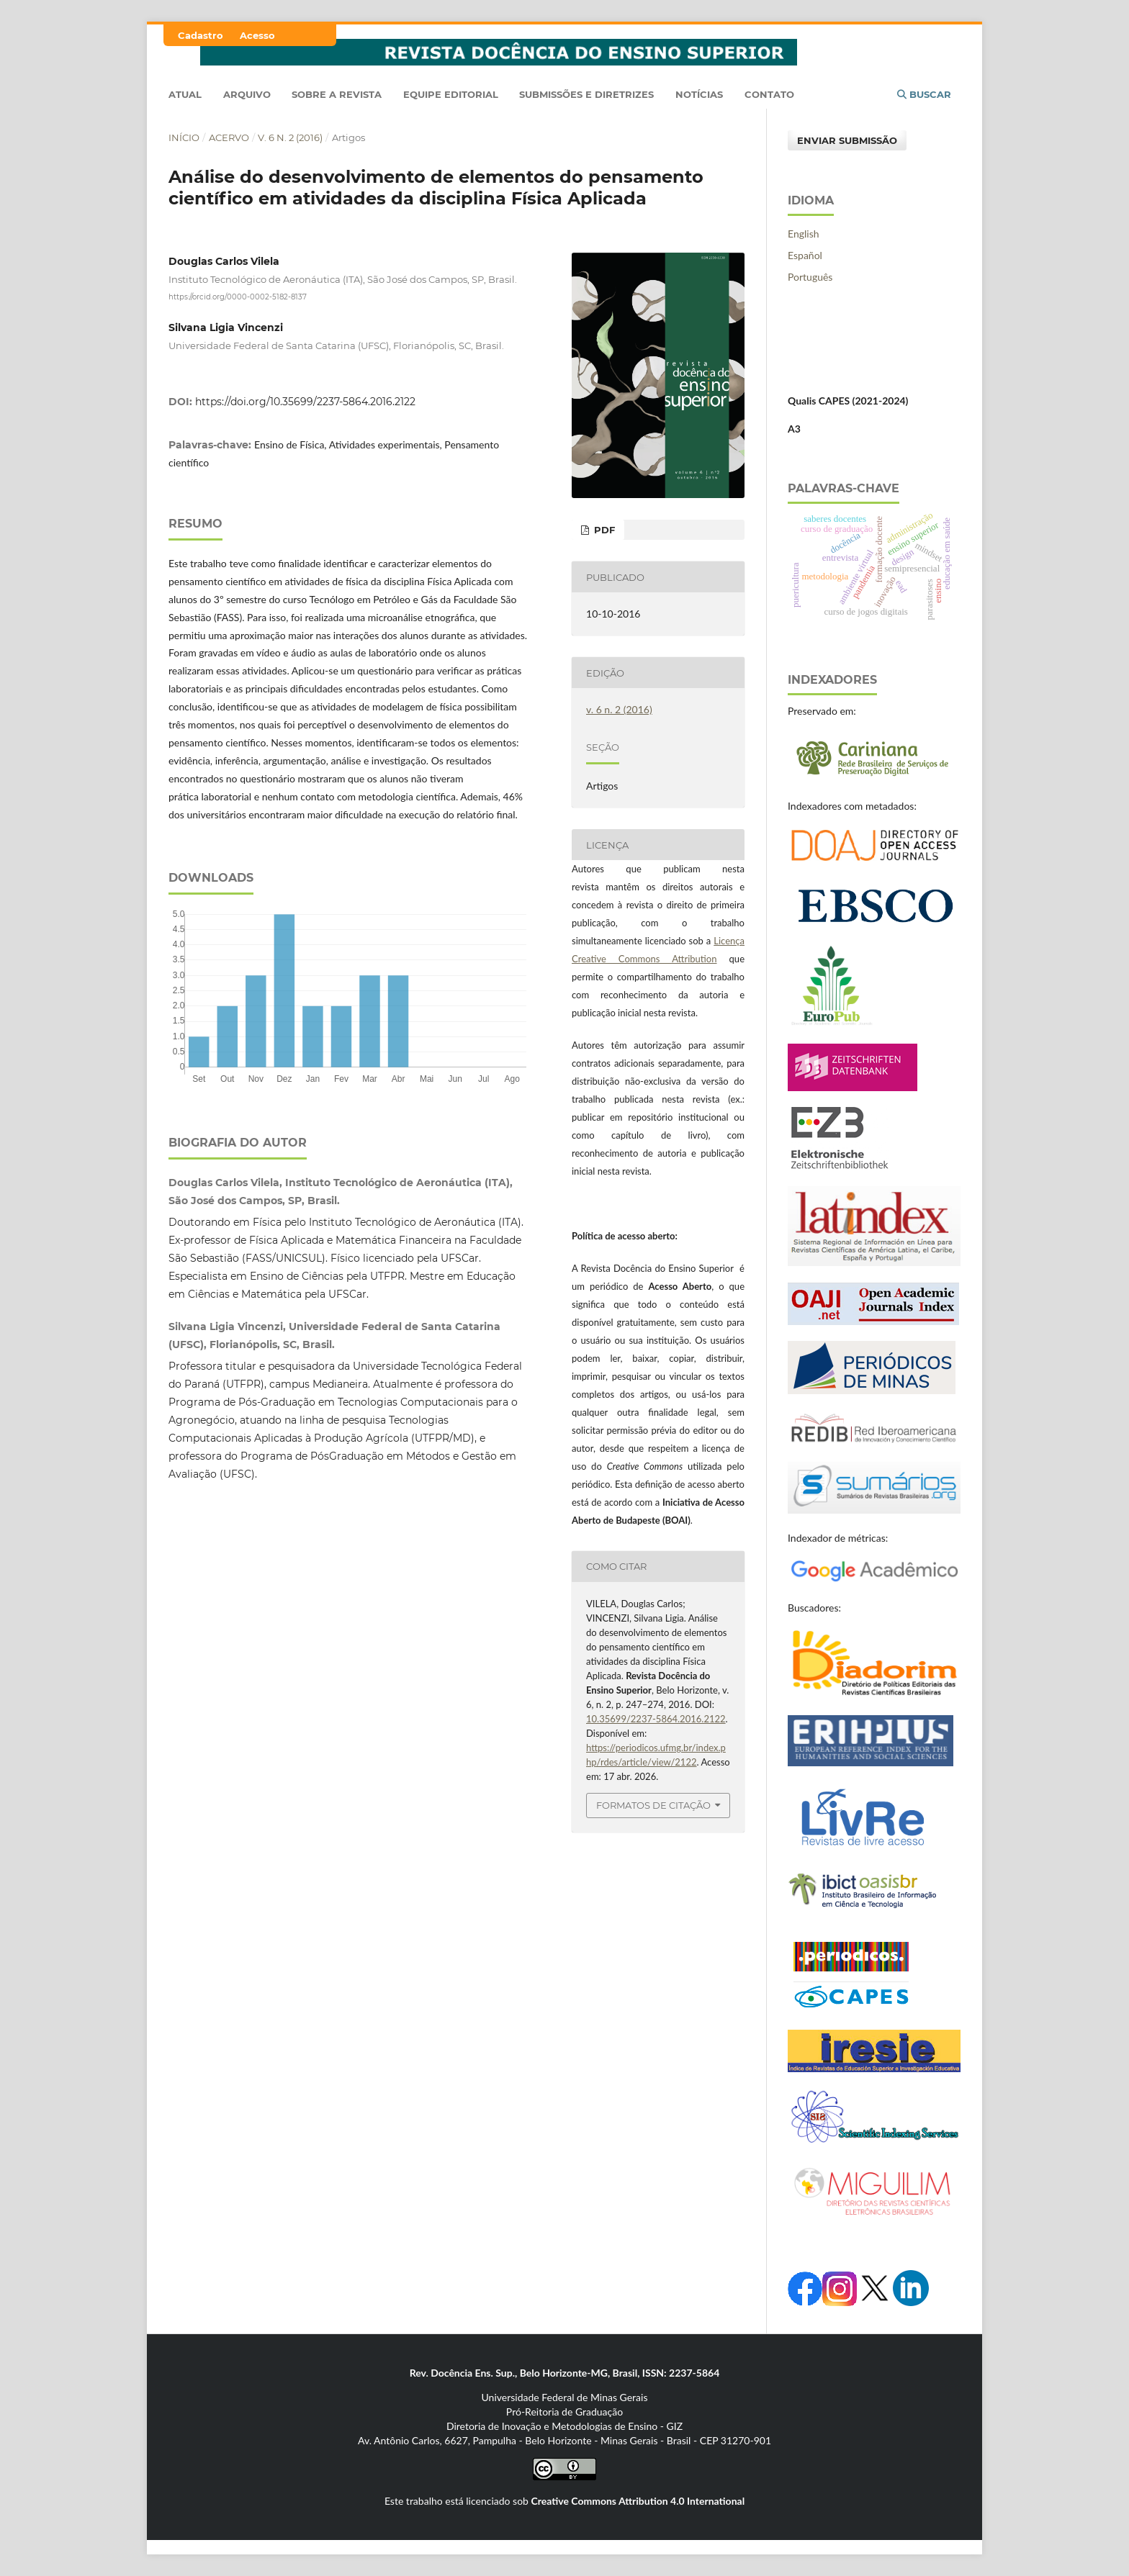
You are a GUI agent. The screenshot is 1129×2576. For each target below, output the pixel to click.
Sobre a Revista (337, 94)
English (803, 233)
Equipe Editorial (450, 94)
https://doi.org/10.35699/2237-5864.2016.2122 (305, 401)
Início (183, 137)
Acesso (257, 35)
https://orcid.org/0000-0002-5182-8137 (237, 297)
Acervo (229, 137)
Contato (769, 94)
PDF (603, 529)
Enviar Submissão (847, 140)
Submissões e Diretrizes (586, 94)
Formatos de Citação (653, 1805)
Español (805, 255)
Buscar (924, 94)
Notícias (699, 94)
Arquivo (247, 94)
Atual (185, 94)
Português (810, 277)
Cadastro (200, 35)
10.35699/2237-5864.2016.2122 (656, 1719)
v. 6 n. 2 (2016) (290, 137)
